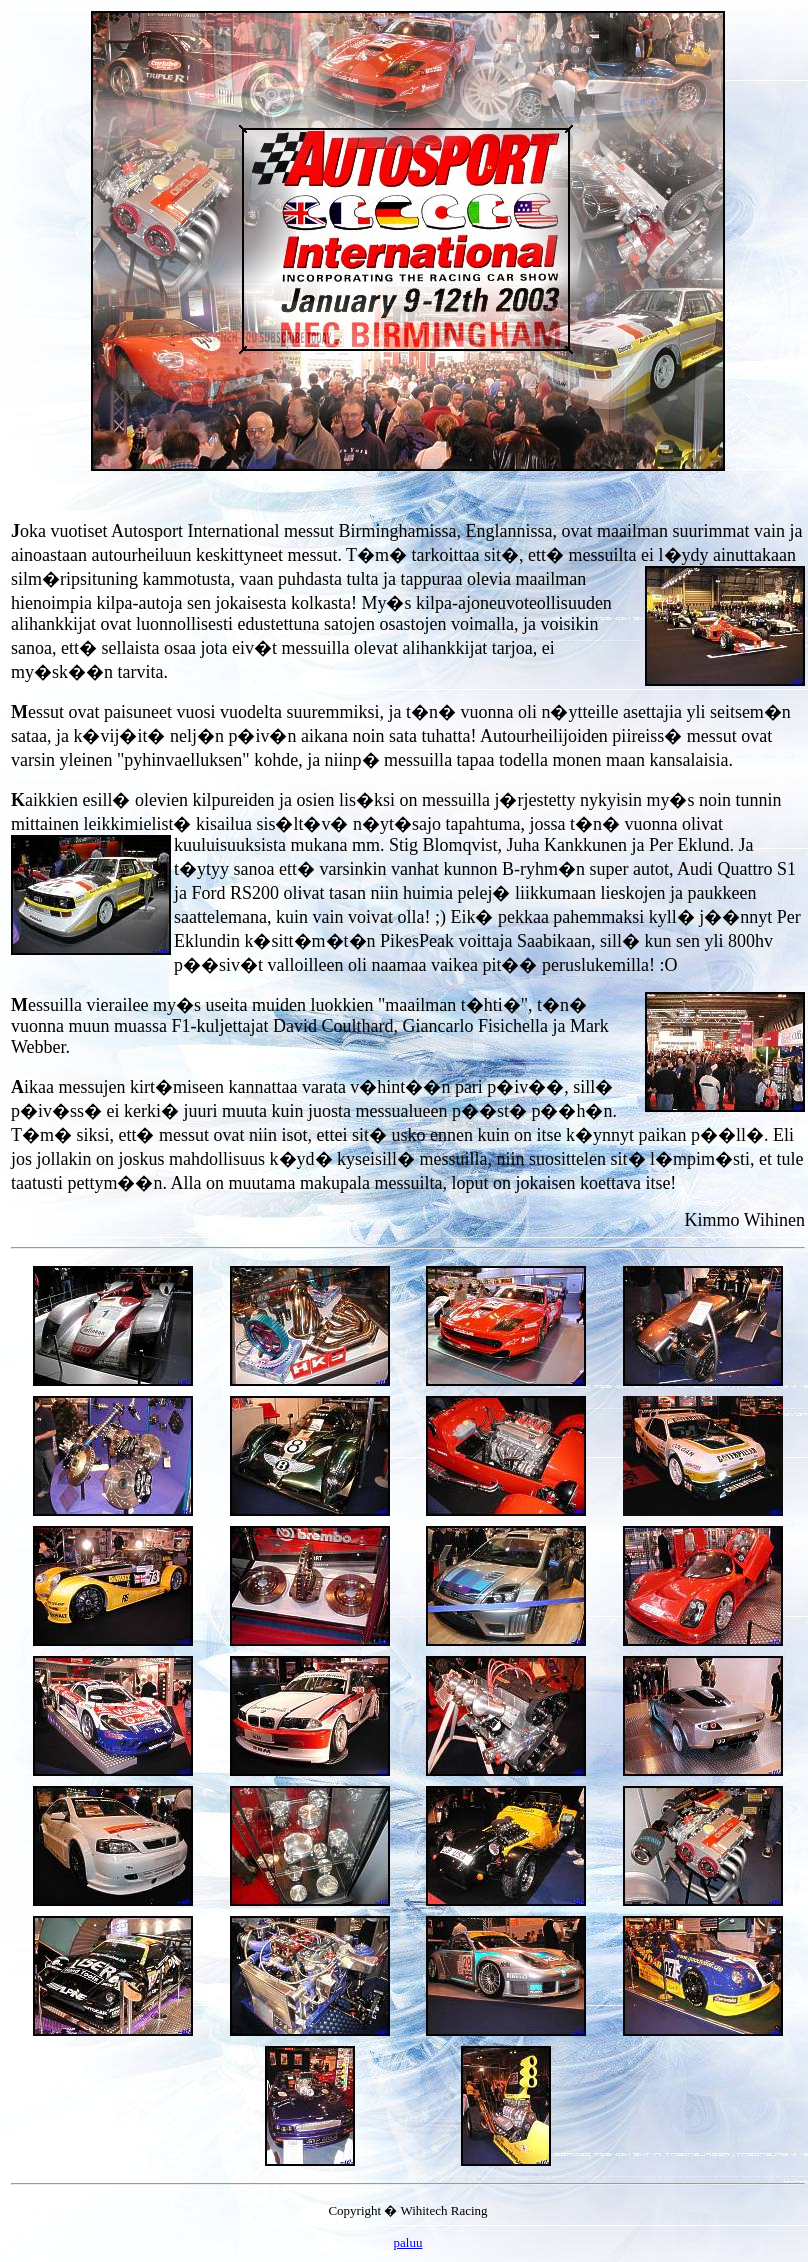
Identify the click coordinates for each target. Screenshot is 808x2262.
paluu (408, 2242)
